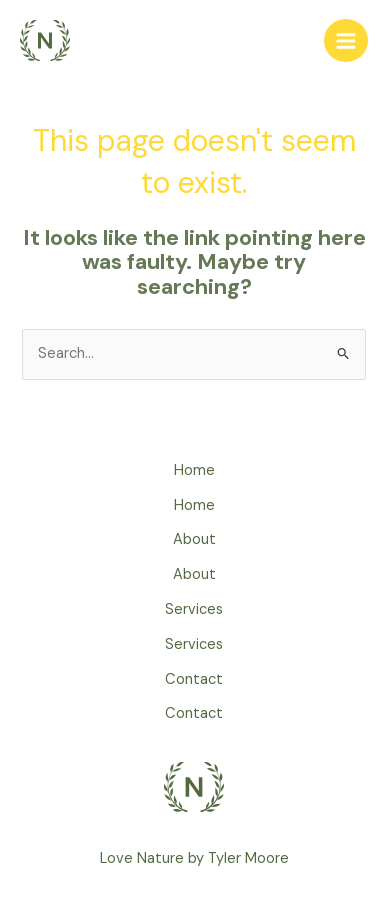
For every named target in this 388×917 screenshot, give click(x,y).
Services (194, 609)
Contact (194, 679)
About (194, 539)
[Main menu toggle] (346, 41)
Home (194, 470)
